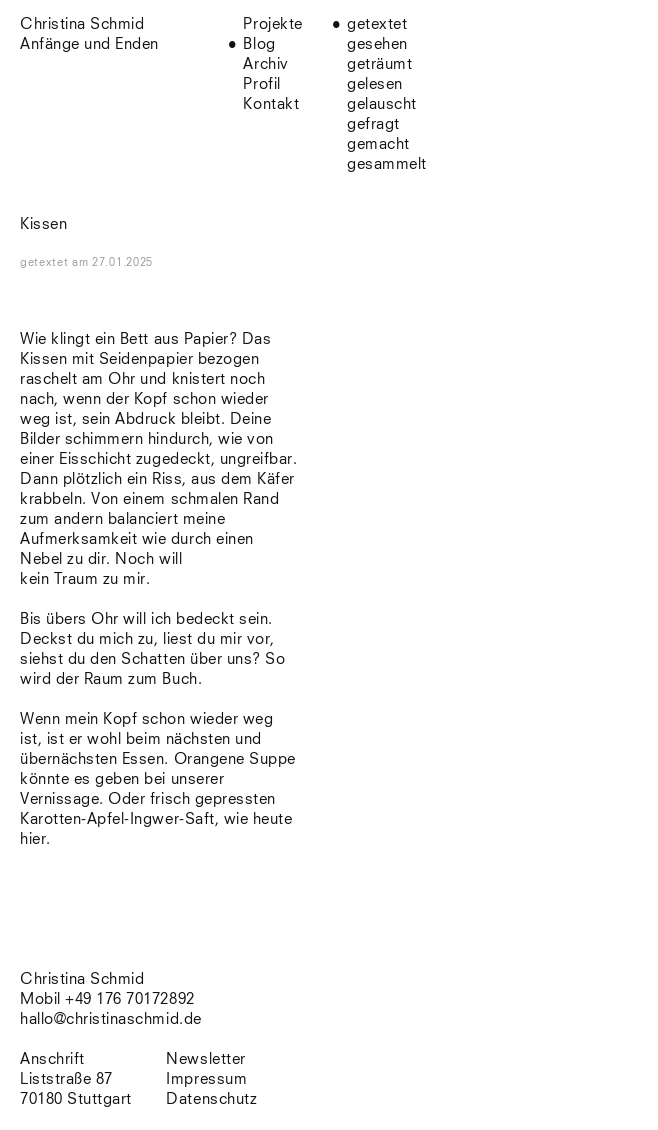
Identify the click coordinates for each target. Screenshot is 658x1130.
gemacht (378, 144)
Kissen (43, 224)
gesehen (377, 44)
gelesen (375, 84)
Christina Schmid (82, 979)
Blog (259, 44)
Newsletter (205, 1059)
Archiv (265, 64)
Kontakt (271, 104)
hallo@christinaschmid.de (111, 1019)
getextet (377, 24)
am (112, 262)
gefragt (373, 124)
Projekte (272, 24)
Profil (261, 84)
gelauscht (382, 104)
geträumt (379, 64)
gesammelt (387, 164)
